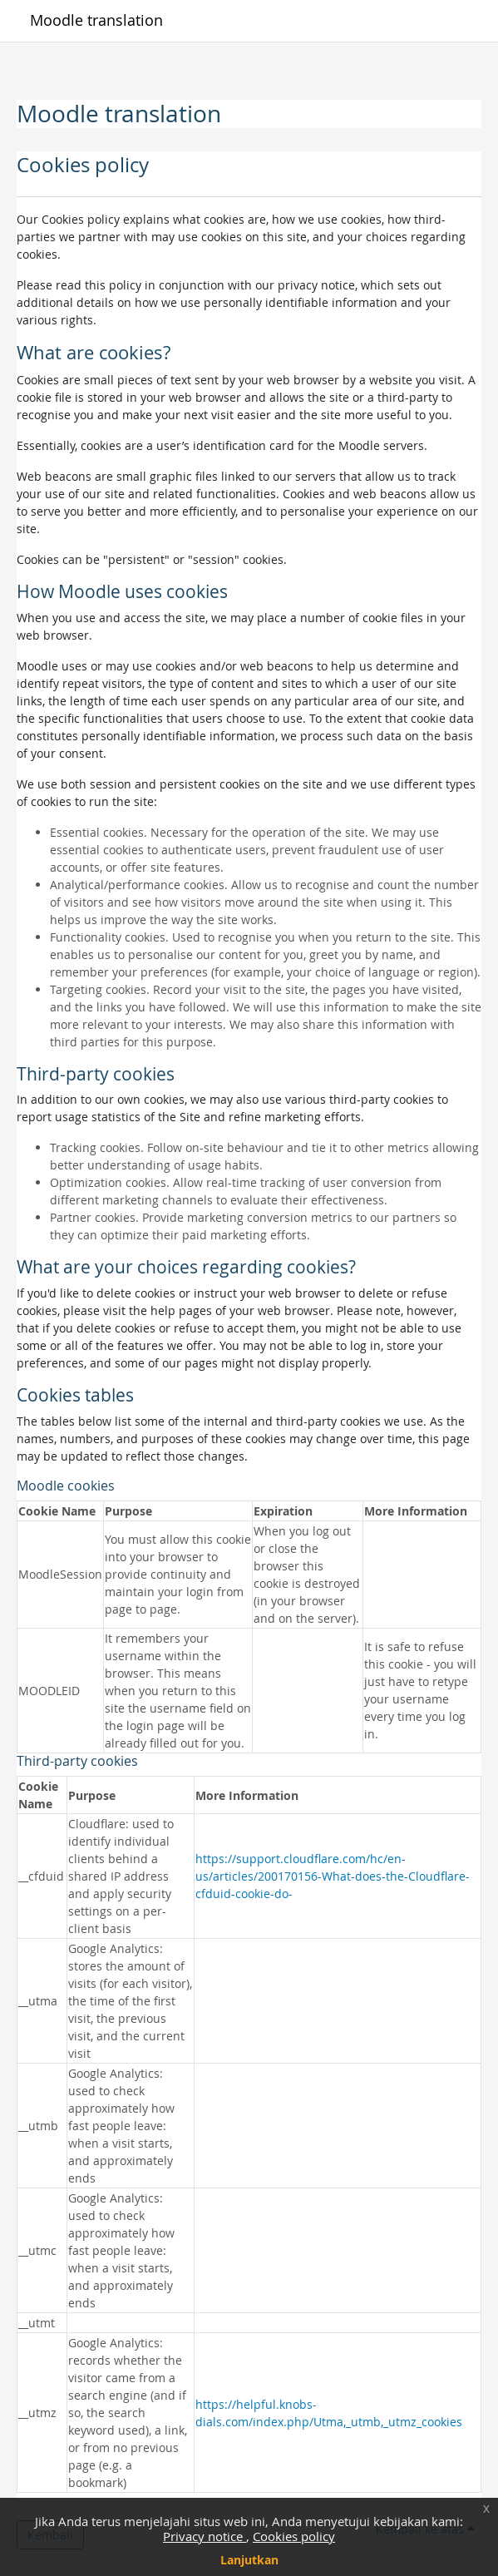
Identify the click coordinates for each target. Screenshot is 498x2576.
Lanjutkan (249, 2560)
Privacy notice (204, 2536)
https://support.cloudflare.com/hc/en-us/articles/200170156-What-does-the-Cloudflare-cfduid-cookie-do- (332, 1876)
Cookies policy (294, 2536)
